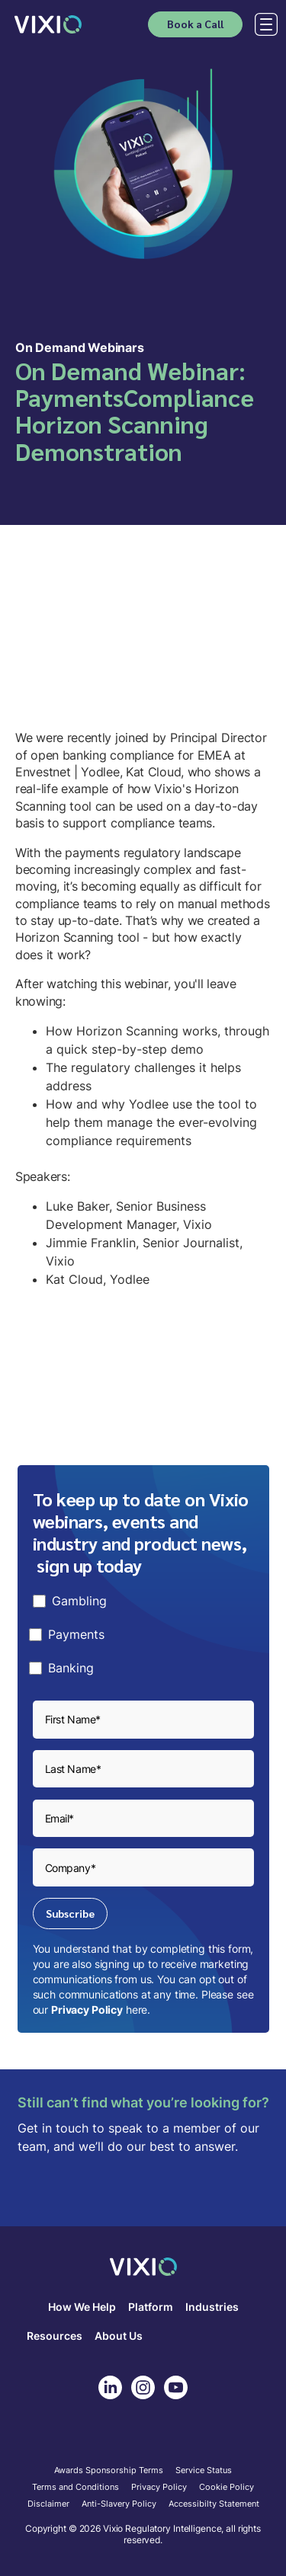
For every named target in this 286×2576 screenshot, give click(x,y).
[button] (263, 24)
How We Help (82, 2307)
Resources (54, 2336)
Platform (150, 2307)
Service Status (203, 2470)
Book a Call (195, 23)
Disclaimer (48, 2504)
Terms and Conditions (75, 2487)
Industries (212, 2307)
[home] (48, 24)
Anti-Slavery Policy (119, 2504)
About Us (119, 2336)
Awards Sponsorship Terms (108, 2470)
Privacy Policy (87, 2009)
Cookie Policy (226, 2487)
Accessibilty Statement (214, 2504)
